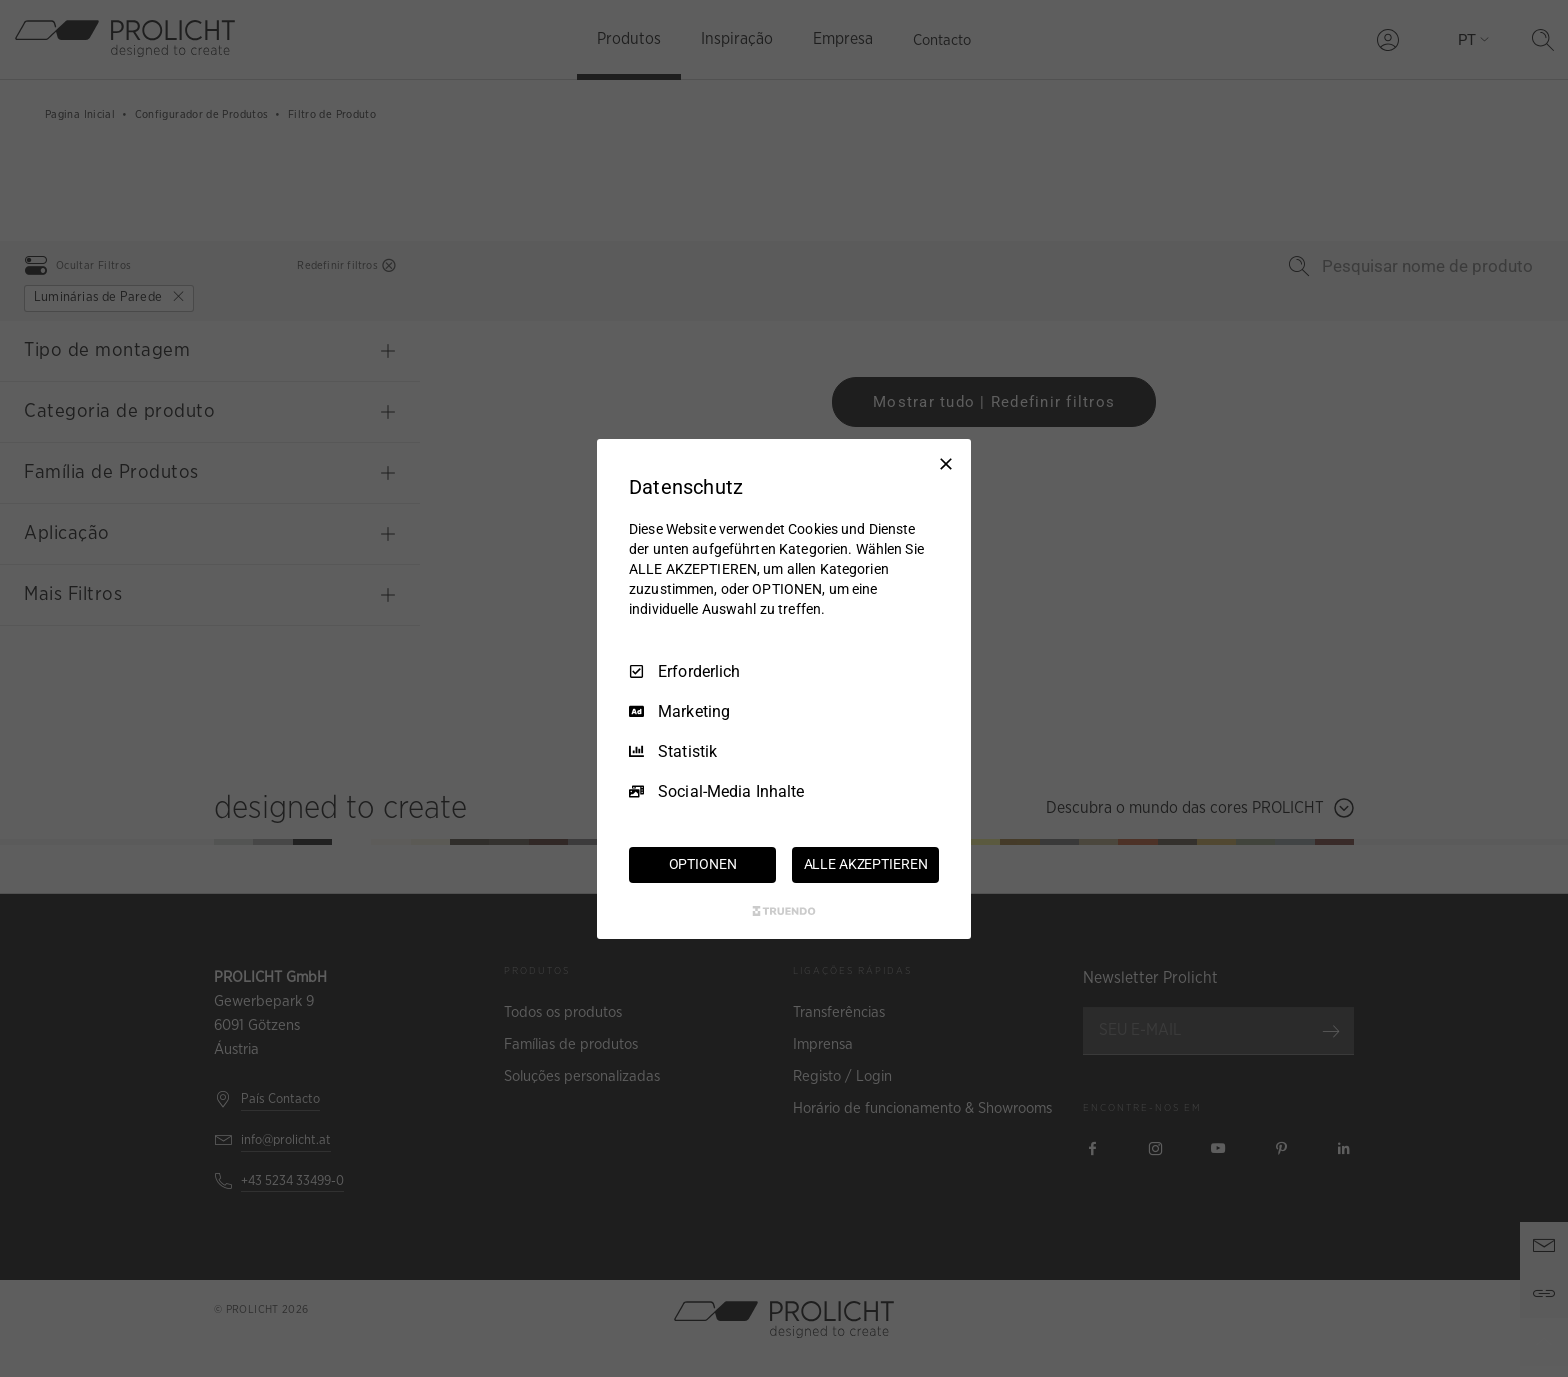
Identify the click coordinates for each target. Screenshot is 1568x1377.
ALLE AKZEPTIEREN (866, 864)
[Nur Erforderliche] (946, 463)
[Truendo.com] (784, 911)
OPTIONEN (703, 864)
